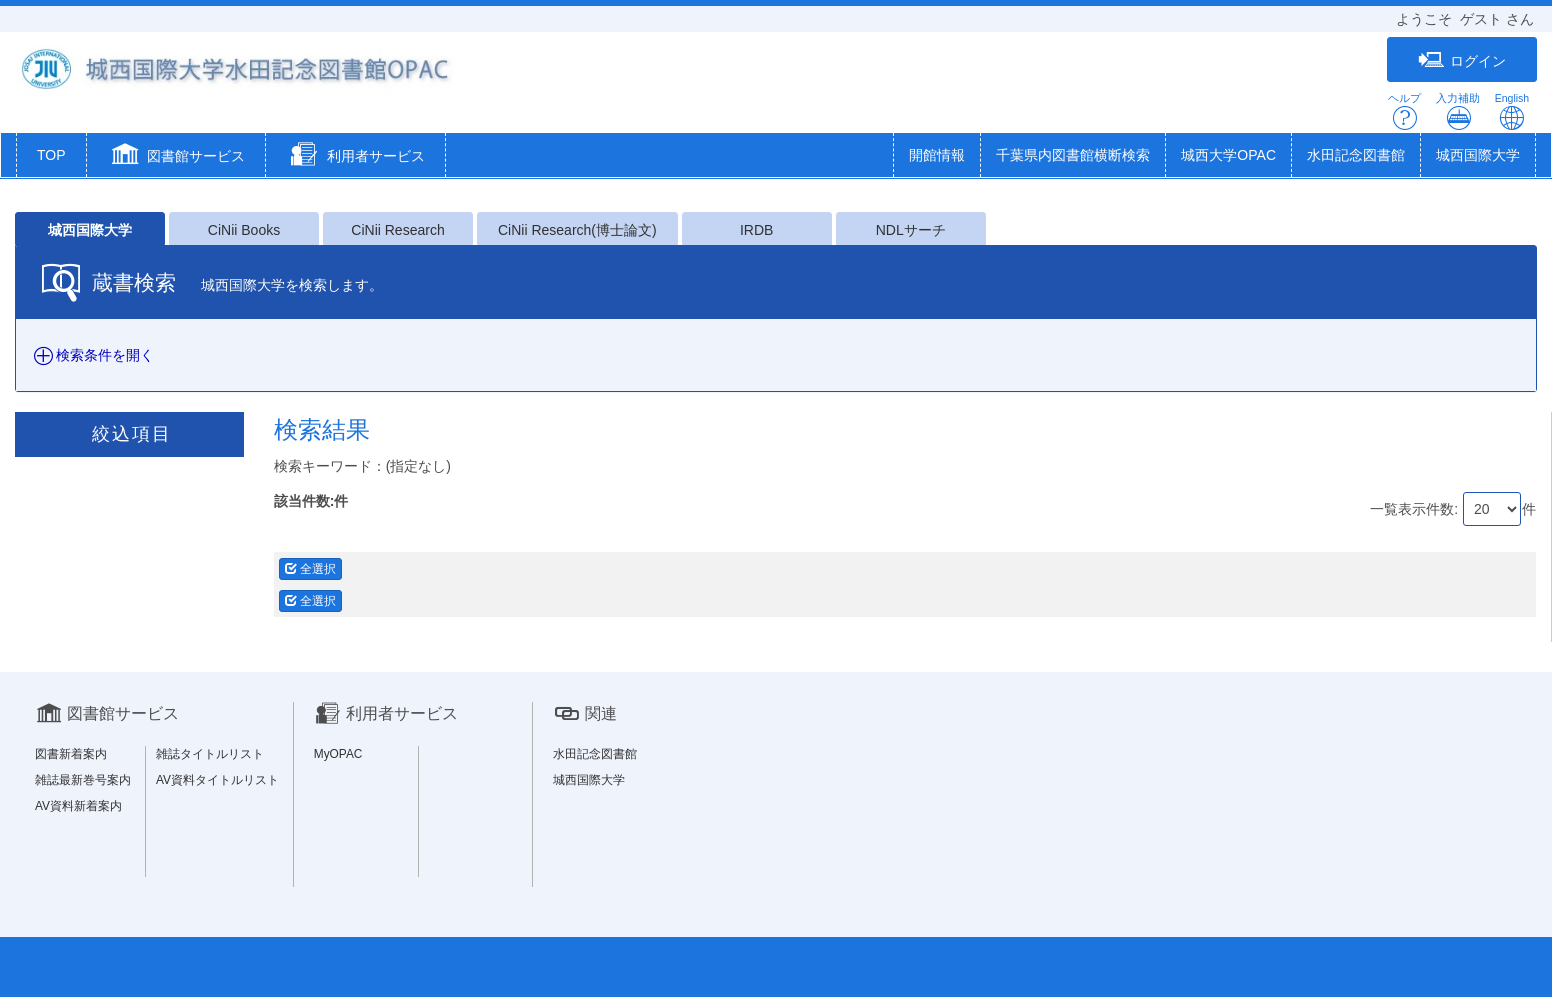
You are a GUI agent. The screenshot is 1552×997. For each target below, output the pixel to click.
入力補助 (1458, 111)
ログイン (1462, 60)
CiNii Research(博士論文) (577, 230)
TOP (51, 155)
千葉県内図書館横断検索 (1073, 155)
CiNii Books (244, 230)
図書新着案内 (71, 754)
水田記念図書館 (1356, 155)
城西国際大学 (1478, 155)
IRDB (756, 230)
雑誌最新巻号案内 (83, 780)
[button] (176, 157)
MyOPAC (338, 754)
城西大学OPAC (1228, 155)
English (1512, 111)
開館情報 (937, 155)
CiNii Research (397, 230)
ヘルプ (1404, 111)
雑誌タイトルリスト (210, 754)
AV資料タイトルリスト (217, 780)
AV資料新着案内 (78, 806)
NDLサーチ (911, 230)
